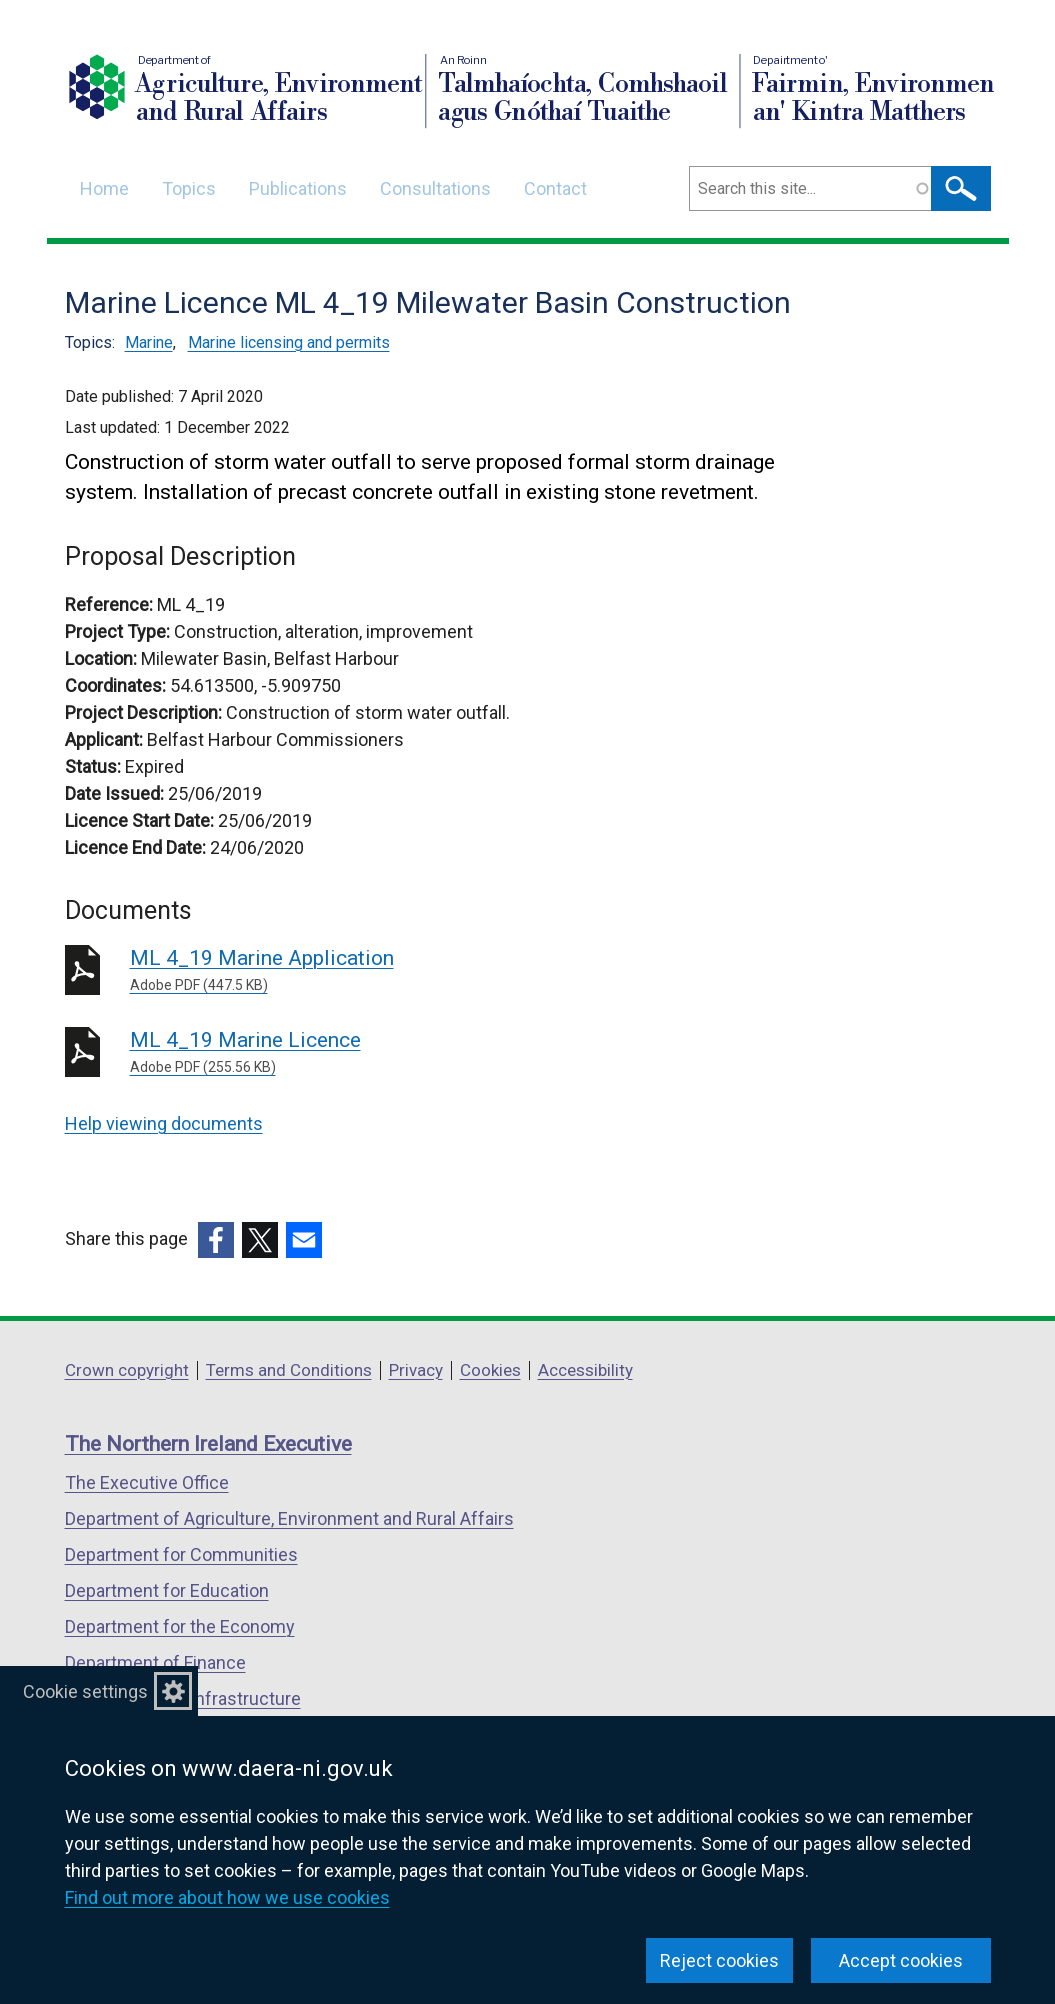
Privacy (416, 1370)
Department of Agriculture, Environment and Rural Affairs (289, 1518)
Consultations (435, 188)
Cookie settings (85, 1691)
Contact (555, 188)
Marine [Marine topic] (149, 342)
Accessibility (585, 1370)
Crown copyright (127, 1370)
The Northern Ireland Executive (208, 1444)
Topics (189, 188)
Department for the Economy (180, 1626)
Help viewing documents (164, 1123)
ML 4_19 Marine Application (417, 971)
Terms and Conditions (289, 1370)
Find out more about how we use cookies (227, 1897)
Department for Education (167, 1590)
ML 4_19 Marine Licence (417, 1053)
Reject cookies (719, 1960)
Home (104, 188)
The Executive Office (147, 1482)
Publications (298, 188)
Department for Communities (181, 1554)
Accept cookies (901, 1960)
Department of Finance (155, 1662)
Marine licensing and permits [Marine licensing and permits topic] (289, 342)
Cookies (490, 1370)
